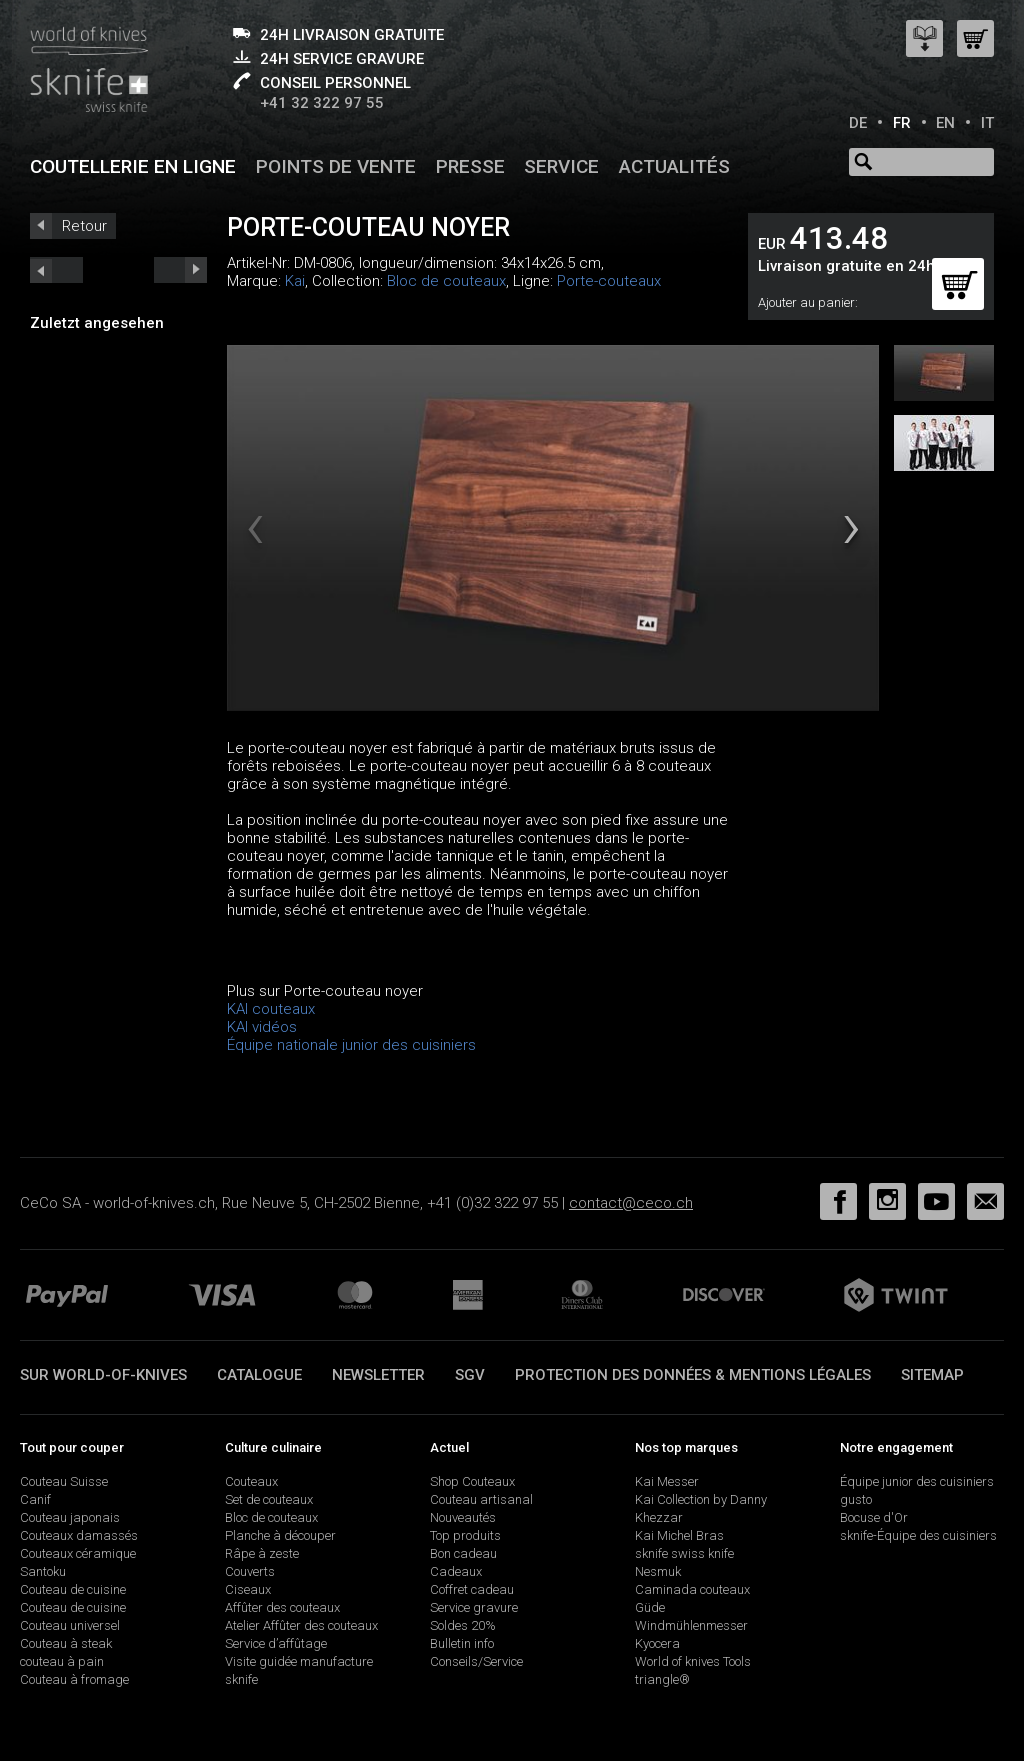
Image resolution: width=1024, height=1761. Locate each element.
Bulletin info (462, 1643)
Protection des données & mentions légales (693, 1375)
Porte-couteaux (609, 281)
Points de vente (336, 166)
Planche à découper (280, 1535)
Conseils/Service (476, 1661)
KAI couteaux (271, 1009)
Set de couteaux (269, 1499)
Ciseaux (248, 1589)
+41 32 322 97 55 (322, 103)
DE (858, 123)
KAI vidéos (262, 1027)
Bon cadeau (463, 1553)
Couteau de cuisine (73, 1589)
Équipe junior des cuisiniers (917, 1481)
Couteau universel (70, 1625)
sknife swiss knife (684, 1553)
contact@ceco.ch (631, 1203)
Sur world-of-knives (103, 1375)
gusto (856, 1499)
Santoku (43, 1571)
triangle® (662, 1679)
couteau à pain (62, 1661)
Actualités (674, 166)
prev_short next (180, 270)
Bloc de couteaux (446, 281)
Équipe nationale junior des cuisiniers (351, 1045)
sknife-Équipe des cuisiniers (918, 1535)
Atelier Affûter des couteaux (301, 1625)
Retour (84, 226)
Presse (470, 166)
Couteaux (251, 1481)
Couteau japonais (70, 1517)
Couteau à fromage (74, 1679)
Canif (35, 1499)
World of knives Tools (693, 1661)
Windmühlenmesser (691, 1625)
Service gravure (474, 1607)
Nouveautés (463, 1517)
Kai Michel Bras (679, 1535)
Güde (650, 1607)
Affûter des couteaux (282, 1607)
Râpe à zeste (262, 1553)
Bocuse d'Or (874, 1517)
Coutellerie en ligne (133, 166)
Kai (295, 281)
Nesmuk (658, 1571)
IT (987, 123)
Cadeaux (456, 1571)
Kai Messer (667, 1481)
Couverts (250, 1571)
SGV (470, 1375)
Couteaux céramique (78, 1553)
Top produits (465, 1535)
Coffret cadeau (472, 1589)
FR (902, 123)
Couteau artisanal (481, 1499)
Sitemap (932, 1375)
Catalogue (259, 1375)
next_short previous (56, 270)
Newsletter (378, 1375)
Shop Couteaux (472, 1481)
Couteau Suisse (64, 1481)
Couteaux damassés (79, 1535)
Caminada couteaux (692, 1589)
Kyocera (657, 1643)
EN (945, 123)
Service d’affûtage (276, 1643)
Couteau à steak (66, 1643)
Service (561, 166)
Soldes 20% (463, 1625)
